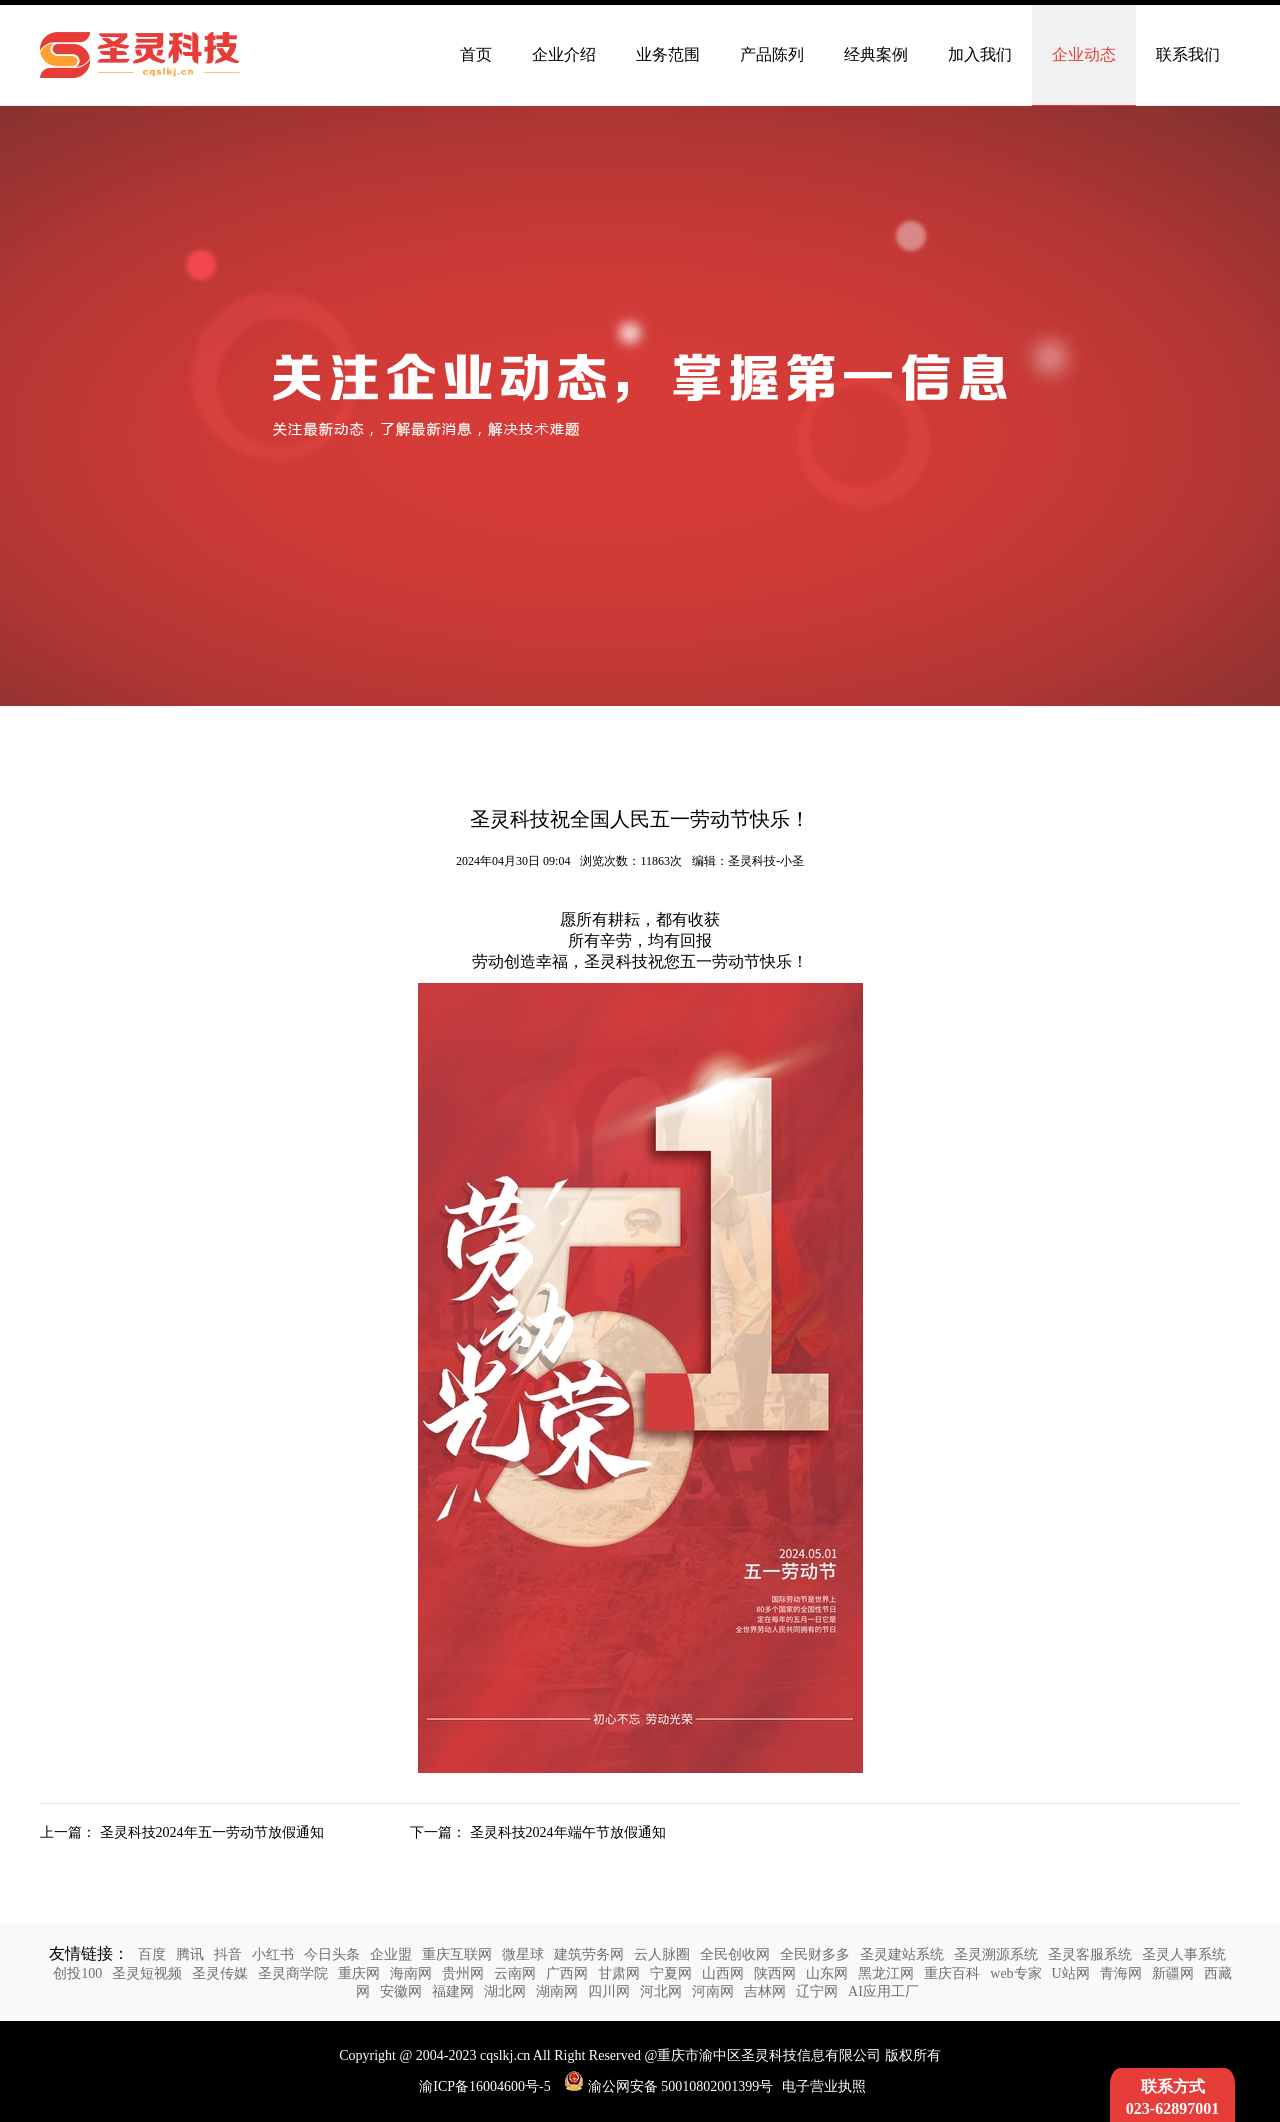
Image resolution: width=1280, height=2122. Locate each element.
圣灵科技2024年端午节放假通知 (568, 1832)
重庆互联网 (457, 1954)
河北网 (661, 1991)
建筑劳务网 (589, 1954)
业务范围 (668, 54)
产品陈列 (772, 54)
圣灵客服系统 (1090, 1954)
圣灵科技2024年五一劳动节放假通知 (212, 1832)
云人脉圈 (662, 1954)
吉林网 (765, 1991)
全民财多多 (815, 1954)
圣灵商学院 (293, 1973)
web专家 (1015, 1973)
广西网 (567, 1973)
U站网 (1071, 1973)
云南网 (515, 1973)
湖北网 (505, 1991)
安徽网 (401, 1991)
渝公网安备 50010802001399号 (668, 2086)
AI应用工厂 (883, 1991)
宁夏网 (671, 1973)
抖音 (228, 1954)
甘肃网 (619, 1973)
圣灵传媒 (220, 1973)
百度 (152, 1954)
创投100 (77, 1973)
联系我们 (1188, 54)
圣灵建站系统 (902, 1954)
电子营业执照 (824, 2086)
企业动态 (1084, 54)
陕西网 (775, 1973)
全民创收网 (735, 1954)
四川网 (609, 1991)
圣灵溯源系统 (996, 1954)
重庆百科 (952, 1973)
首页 (476, 54)
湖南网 (557, 1991)
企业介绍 (564, 54)
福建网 (453, 1991)
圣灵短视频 (147, 1973)
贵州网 (463, 1973)
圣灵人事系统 (1184, 1954)
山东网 (827, 1973)
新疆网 (1173, 1973)
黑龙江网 (886, 1973)
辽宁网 (817, 1991)
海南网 (411, 1973)
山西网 (723, 1973)
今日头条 (332, 1954)
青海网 (1121, 1973)
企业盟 (391, 1954)
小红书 (273, 1954)
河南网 (713, 1991)
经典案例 (876, 54)
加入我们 (980, 54)
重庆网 (359, 1973)
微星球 (523, 1954)
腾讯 (190, 1954)
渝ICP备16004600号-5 (484, 2086)
